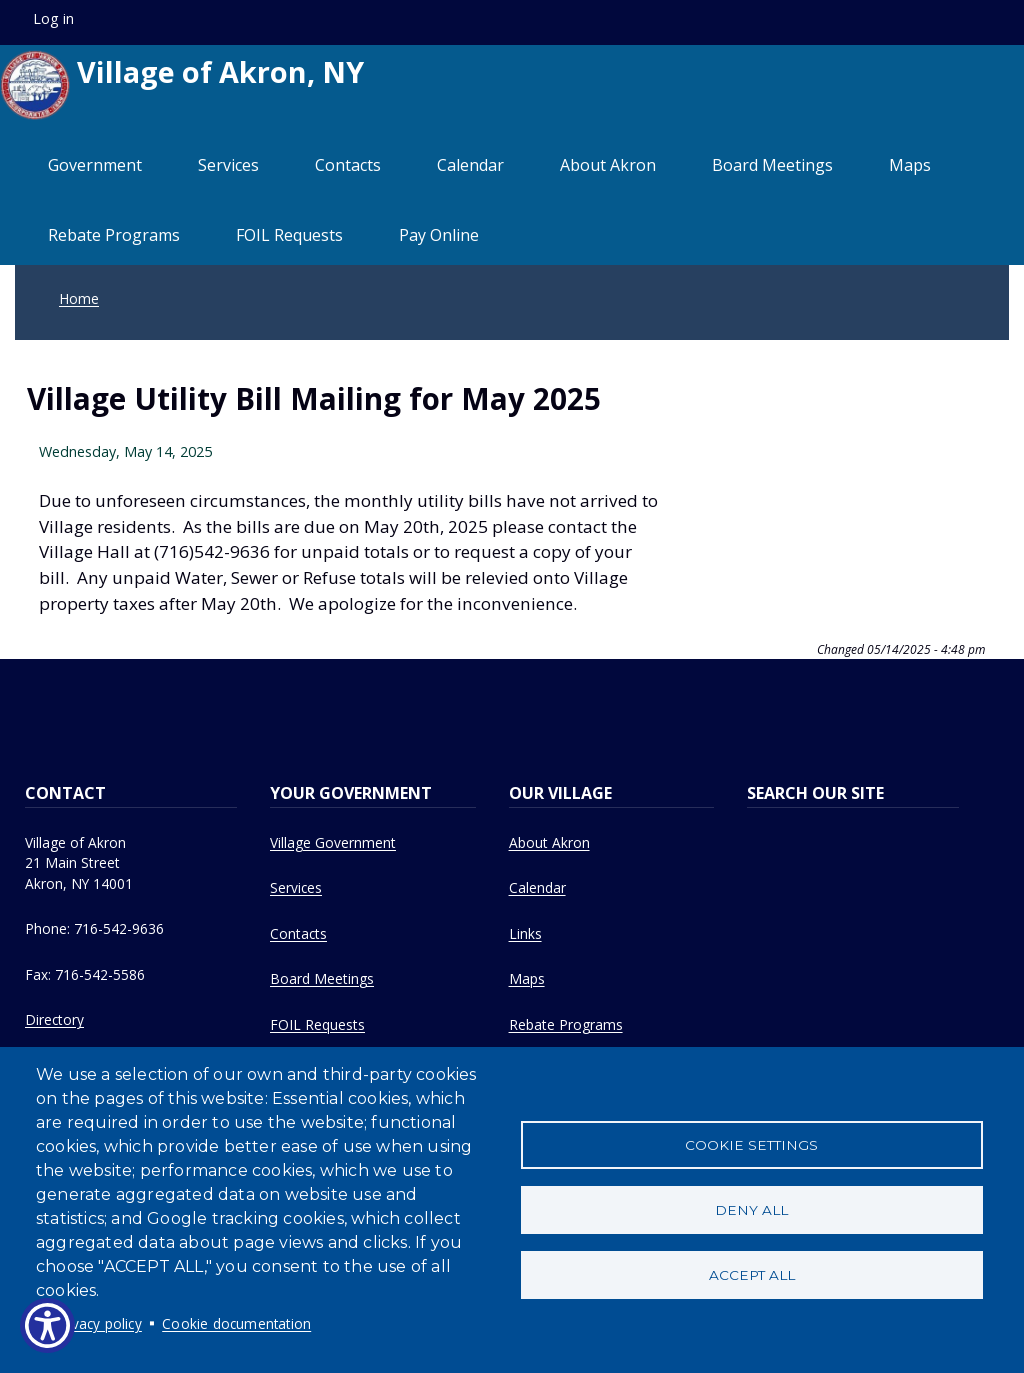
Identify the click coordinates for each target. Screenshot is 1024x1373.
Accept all (752, 1275)
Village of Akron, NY (182, 85)
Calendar (470, 165)
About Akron (608, 165)
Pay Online (439, 235)
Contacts (348, 165)
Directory (54, 1019)
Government (95, 165)
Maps (910, 165)
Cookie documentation (236, 1323)
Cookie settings (751, 1145)
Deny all (751, 1210)
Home (79, 298)
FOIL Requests (289, 235)
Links (525, 933)
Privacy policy (98, 1323)
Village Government (333, 842)
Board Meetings (772, 165)
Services (228, 165)
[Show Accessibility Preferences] (47, 1325)
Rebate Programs (114, 235)
